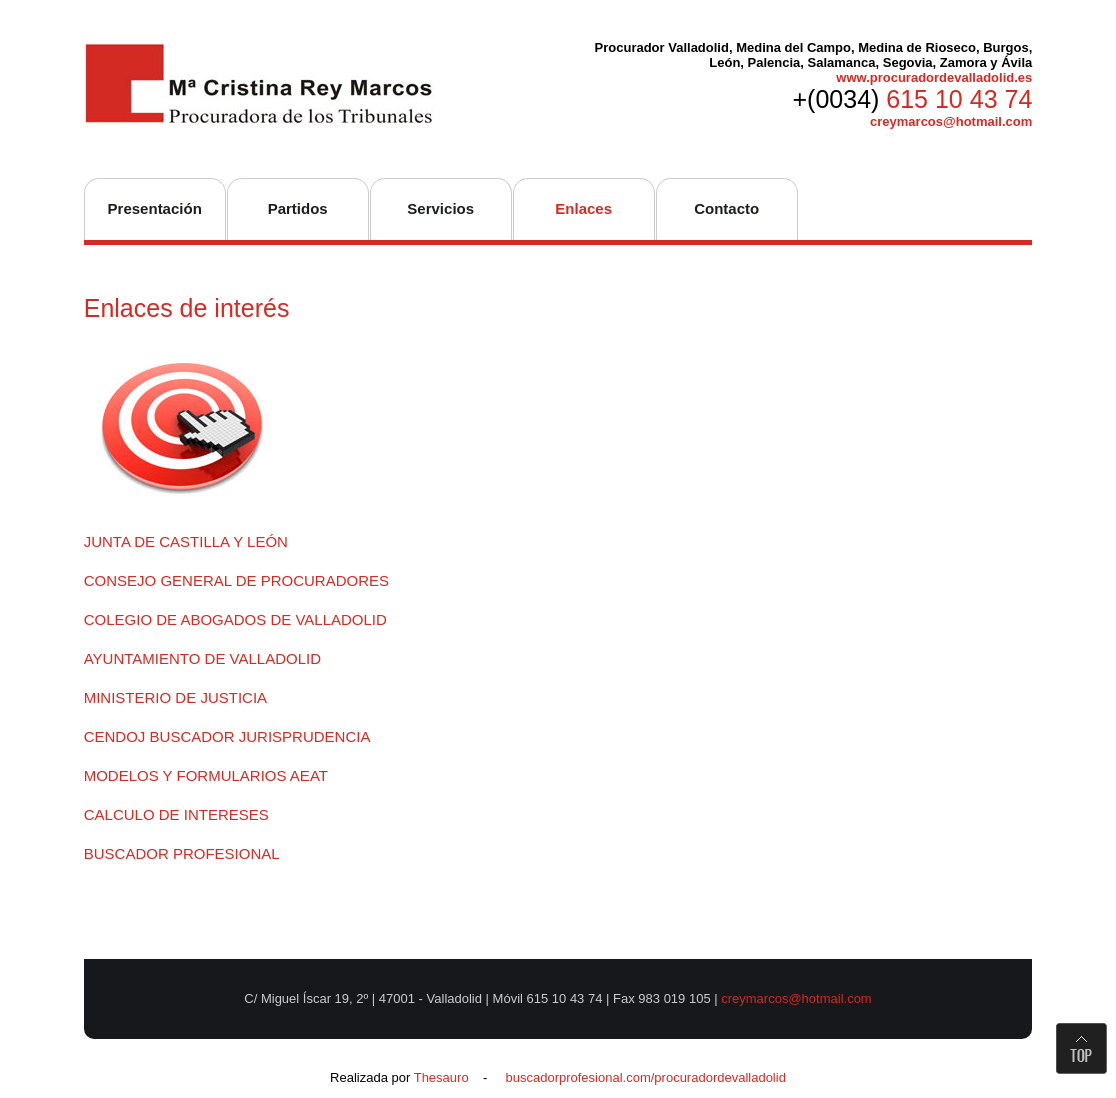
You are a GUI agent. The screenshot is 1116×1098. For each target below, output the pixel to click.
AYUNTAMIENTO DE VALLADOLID (202, 658)
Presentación (155, 208)
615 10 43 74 (959, 99)
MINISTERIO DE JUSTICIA (175, 697)
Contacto (726, 208)
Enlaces (583, 208)
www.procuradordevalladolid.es (934, 77)
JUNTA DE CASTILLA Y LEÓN (186, 541)
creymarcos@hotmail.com (951, 121)
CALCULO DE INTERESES (176, 814)
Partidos (298, 208)
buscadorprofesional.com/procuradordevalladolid (645, 1077)
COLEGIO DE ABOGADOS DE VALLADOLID (235, 619)
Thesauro (441, 1077)
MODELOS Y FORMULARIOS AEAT (206, 775)
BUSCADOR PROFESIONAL (182, 853)
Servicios (440, 208)
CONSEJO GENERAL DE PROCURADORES (236, 580)
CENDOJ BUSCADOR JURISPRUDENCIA (227, 736)
